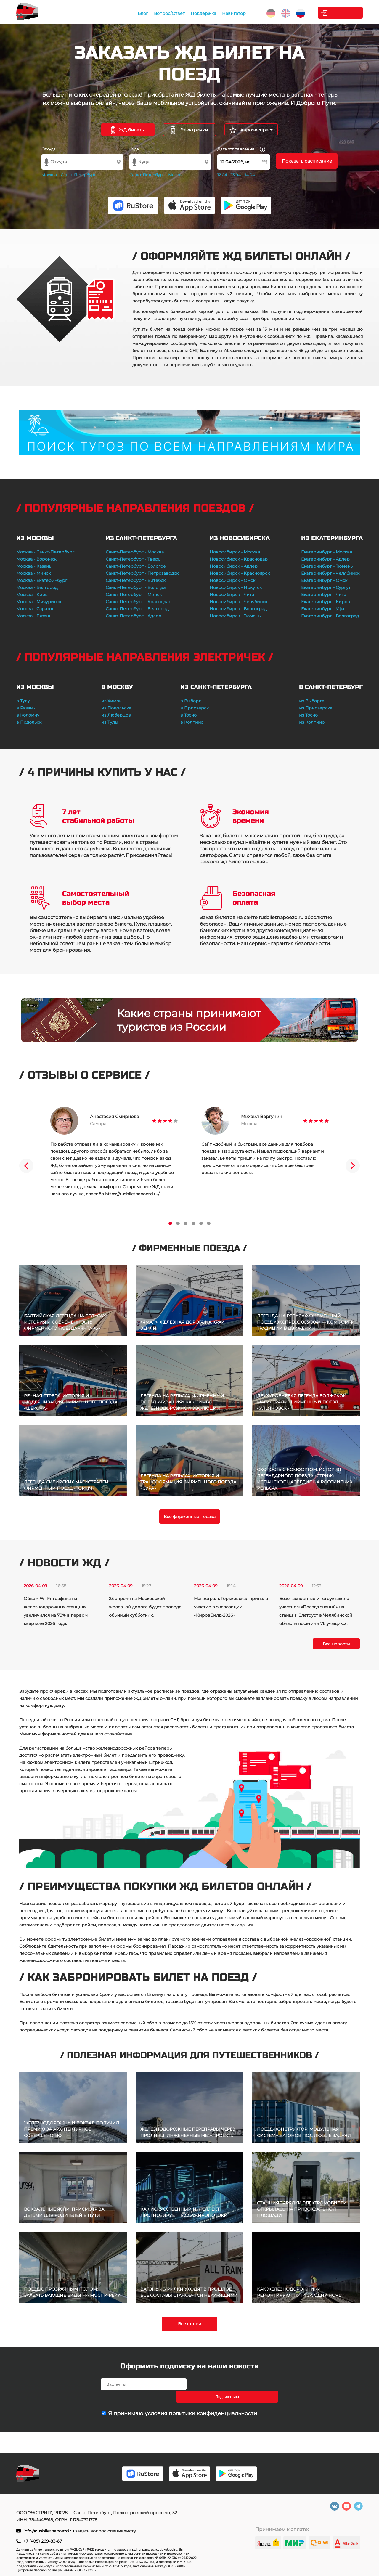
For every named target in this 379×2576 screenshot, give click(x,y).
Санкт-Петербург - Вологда (136, 587)
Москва (49, 174)
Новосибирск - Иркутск (236, 587)
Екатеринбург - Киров (325, 601)
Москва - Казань (33, 566)
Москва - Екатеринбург (41, 580)
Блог (131, 13)
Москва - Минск (33, 573)
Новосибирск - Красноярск (240, 573)
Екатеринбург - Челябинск (330, 573)
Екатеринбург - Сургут (326, 587)
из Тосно (308, 715)
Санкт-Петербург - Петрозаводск (142, 573)
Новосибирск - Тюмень (235, 616)
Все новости (336, 1644)
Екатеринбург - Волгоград (330, 616)
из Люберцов (116, 715)
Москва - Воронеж (36, 559)
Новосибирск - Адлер (234, 566)
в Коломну (27, 715)
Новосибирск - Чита (232, 594)
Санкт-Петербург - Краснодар (138, 601)
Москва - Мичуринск (38, 601)
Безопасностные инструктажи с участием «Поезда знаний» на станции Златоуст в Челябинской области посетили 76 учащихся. (315, 1611)
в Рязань (25, 708)
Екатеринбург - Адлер (325, 559)
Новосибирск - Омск (232, 580)
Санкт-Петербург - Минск (134, 594)
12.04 (222, 174)
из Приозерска (315, 708)
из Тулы (109, 722)
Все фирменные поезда (190, 1516)
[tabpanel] (114, 1152)
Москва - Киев (32, 594)
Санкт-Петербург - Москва (135, 552)
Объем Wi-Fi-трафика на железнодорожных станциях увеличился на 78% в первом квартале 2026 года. (56, 1611)
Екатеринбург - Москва (326, 552)
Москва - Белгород (37, 587)
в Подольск (28, 722)
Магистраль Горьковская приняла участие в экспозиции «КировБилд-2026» (231, 1607)
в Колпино (191, 722)
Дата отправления (241, 149)
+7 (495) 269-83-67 (42, 2541)
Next (353, 1166)
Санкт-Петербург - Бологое (136, 566)
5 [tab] (201, 1223)
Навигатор (222, 13)
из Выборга (311, 701)
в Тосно (188, 715)
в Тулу (23, 701)
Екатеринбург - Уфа (322, 608)
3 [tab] (185, 1223)
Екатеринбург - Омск (324, 580)
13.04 (236, 174)
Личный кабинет (339, 12)
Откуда (48, 149)
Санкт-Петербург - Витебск (136, 580)
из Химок (111, 701)
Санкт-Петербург (78, 174)
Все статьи (189, 2323)
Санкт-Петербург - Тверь (133, 559)
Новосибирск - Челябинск (238, 601)
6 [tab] (209, 1223)
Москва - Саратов (35, 608)
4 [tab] (193, 1223)
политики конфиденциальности (213, 2400)
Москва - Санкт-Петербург (45, 552)
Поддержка (191, 13)
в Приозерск (194, 708)
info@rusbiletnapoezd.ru (49, 2531)
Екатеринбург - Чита (323, 594)
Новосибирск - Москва (235, 552)
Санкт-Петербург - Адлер (133, 616)
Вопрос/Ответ (157, 13)
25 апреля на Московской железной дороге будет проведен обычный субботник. (146, 1607)
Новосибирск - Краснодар (239, 559)
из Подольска (116, 708)
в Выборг (190, 701)
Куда (134, 149)
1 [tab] (170, 1223)
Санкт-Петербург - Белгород (137, 608)
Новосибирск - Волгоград (238, 608)
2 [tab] (178, 1223)
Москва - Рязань (33, 616)
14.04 (250, 174)
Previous (26, 1166)
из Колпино (312, 722)
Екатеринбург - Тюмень (327, 566)
